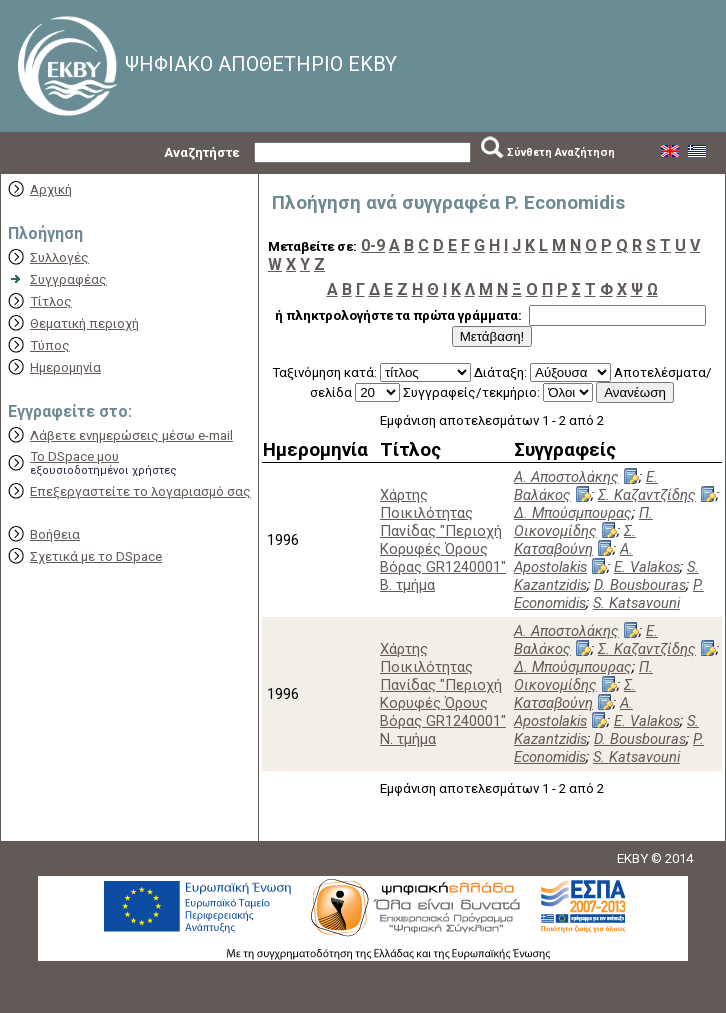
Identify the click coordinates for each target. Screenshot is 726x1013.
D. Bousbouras (640, 585)
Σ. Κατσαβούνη (575, 540)
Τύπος (50, 345)
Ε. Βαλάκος (586, 486)
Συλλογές (59, 257)
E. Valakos (647, 567)
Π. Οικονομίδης (583, 522)
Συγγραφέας (68, 279)
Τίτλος (51, 301)
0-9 (373, 245)
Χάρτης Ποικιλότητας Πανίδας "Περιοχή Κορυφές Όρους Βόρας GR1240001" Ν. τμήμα (443, 694)
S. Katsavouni (636, 603)
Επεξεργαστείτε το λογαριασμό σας (140, 491)
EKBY (632, 858)
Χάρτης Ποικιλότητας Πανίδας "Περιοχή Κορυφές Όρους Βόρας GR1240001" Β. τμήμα (443, 540)
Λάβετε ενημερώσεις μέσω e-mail (131, 435)
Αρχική (51, 189)
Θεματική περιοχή (84, 323)
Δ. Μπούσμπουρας (573, 513)
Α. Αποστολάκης (566, 477)
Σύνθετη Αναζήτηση (561, 152)
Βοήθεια (55, 534)
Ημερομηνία (65, 367)
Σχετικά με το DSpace (96, 556)
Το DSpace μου (74, 456)
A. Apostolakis (573, 558)
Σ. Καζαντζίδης (647, 495)
